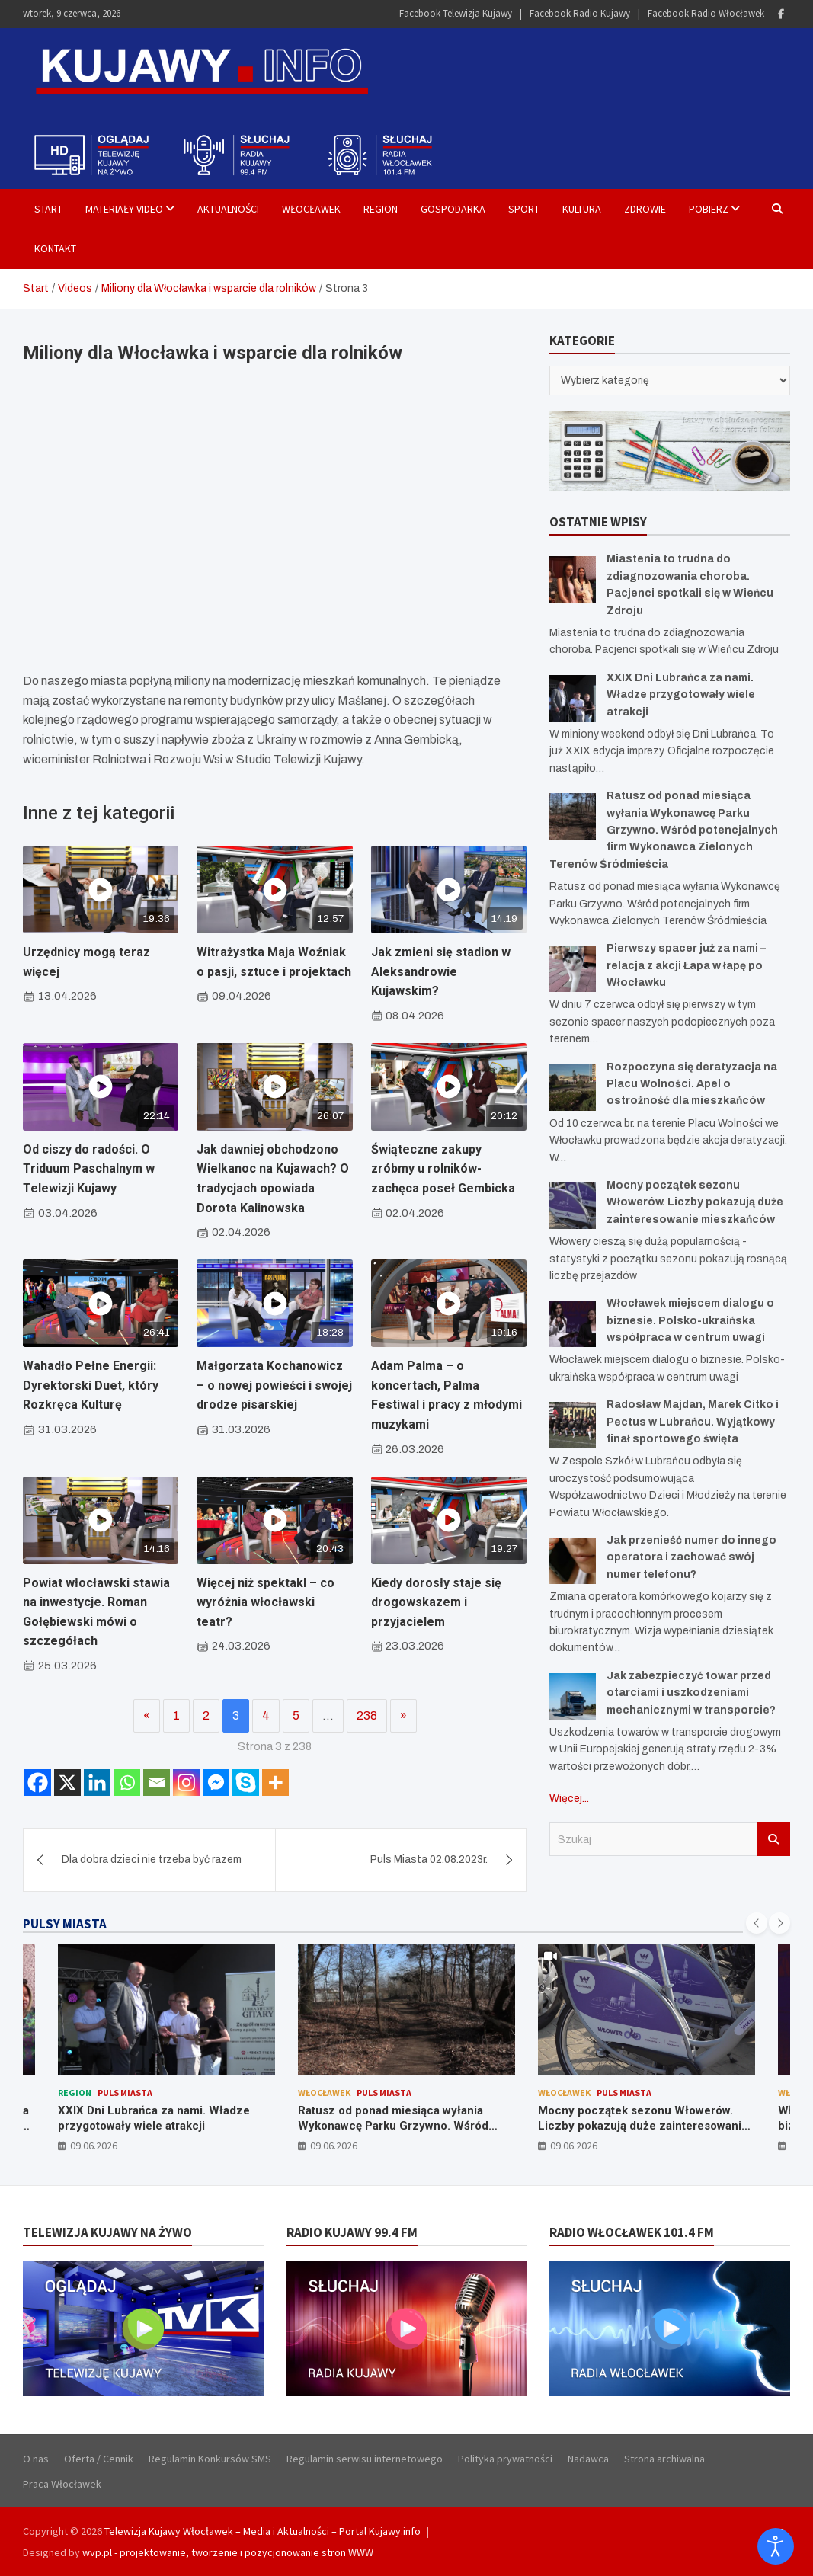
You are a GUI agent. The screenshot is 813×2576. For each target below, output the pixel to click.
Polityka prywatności (505, 2459)
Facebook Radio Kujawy (580, 13)
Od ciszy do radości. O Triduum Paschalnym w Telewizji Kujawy (89, 1168)
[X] (67, 1782)
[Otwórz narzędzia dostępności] (775, 2546)
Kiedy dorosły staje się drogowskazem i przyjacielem (436, 1602)
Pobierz (708, 209)
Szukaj (773, 1839)
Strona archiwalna (664, 2459)
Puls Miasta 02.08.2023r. (429, 1859)
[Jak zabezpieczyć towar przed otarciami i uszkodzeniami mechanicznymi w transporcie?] (572, 1696)
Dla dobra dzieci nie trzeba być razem (152, 1859)
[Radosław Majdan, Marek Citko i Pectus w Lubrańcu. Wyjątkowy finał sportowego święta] (572, 1425)
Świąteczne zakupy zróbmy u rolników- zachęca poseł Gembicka (443, 1168)
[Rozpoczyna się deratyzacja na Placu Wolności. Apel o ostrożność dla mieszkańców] (572, 1087)
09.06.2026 (93, 2145)
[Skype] (245, 1782)
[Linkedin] (97, 1782)
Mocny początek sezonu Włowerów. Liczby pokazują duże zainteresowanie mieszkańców (695, 1202)
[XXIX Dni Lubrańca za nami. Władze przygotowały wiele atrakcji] (572, 698)
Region (380, 209)
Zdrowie (645, 209)
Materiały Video (124, 209)
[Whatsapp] (127, 1782)
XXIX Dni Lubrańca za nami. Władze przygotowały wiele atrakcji (681, 695)
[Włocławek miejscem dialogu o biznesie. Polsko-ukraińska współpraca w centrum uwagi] (572, 1324)
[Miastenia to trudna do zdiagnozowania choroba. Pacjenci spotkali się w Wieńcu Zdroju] (572, 579)
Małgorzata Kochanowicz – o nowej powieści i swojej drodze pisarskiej (274, 1385)
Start (48, 209)
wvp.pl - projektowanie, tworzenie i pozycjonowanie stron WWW (227, 2552)
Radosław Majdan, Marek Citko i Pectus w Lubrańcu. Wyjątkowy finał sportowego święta (693, 1422)
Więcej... (569, 1798)
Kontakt (55, 248)
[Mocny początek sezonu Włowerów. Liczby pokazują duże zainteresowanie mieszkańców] (572, 1205)
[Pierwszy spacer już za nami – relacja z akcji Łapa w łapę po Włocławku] (572, 969)
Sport (523, 209)
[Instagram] (186, 1782)
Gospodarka (453, 209)
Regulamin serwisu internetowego (364, 2459)
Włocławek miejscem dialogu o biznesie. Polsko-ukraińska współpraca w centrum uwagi (690, 1320)
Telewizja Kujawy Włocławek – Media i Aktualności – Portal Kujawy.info (262, 2531)
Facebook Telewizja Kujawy (455, 13)
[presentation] (756, 1923)
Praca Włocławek (62, 2484)
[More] (275, 1782)
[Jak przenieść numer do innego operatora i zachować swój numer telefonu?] (572, 1561)
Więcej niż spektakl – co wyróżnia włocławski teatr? (265, 1602)
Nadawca (588, 2459)
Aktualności (228, 209)
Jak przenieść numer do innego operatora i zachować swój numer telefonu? (691, 1557)
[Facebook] (37, 1782)
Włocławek (311, 209)
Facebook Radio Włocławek (706, 13)
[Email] (156, 1782)
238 (367, 1715)
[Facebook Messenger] (216, 1782)
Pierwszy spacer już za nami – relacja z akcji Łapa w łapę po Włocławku (686, 965)
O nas (36, 2459)
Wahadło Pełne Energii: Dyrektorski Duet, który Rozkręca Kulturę (90, 1385)
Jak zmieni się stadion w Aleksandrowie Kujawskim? (441, 971)
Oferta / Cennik (98, 2459)
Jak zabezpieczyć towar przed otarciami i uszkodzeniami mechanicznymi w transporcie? (691, 1693)
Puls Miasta (125, 2092)
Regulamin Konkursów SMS (210, 2459)
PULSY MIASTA (65, 1923)
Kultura (581, 209)
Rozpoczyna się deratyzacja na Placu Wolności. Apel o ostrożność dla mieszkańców (692, 1084)
